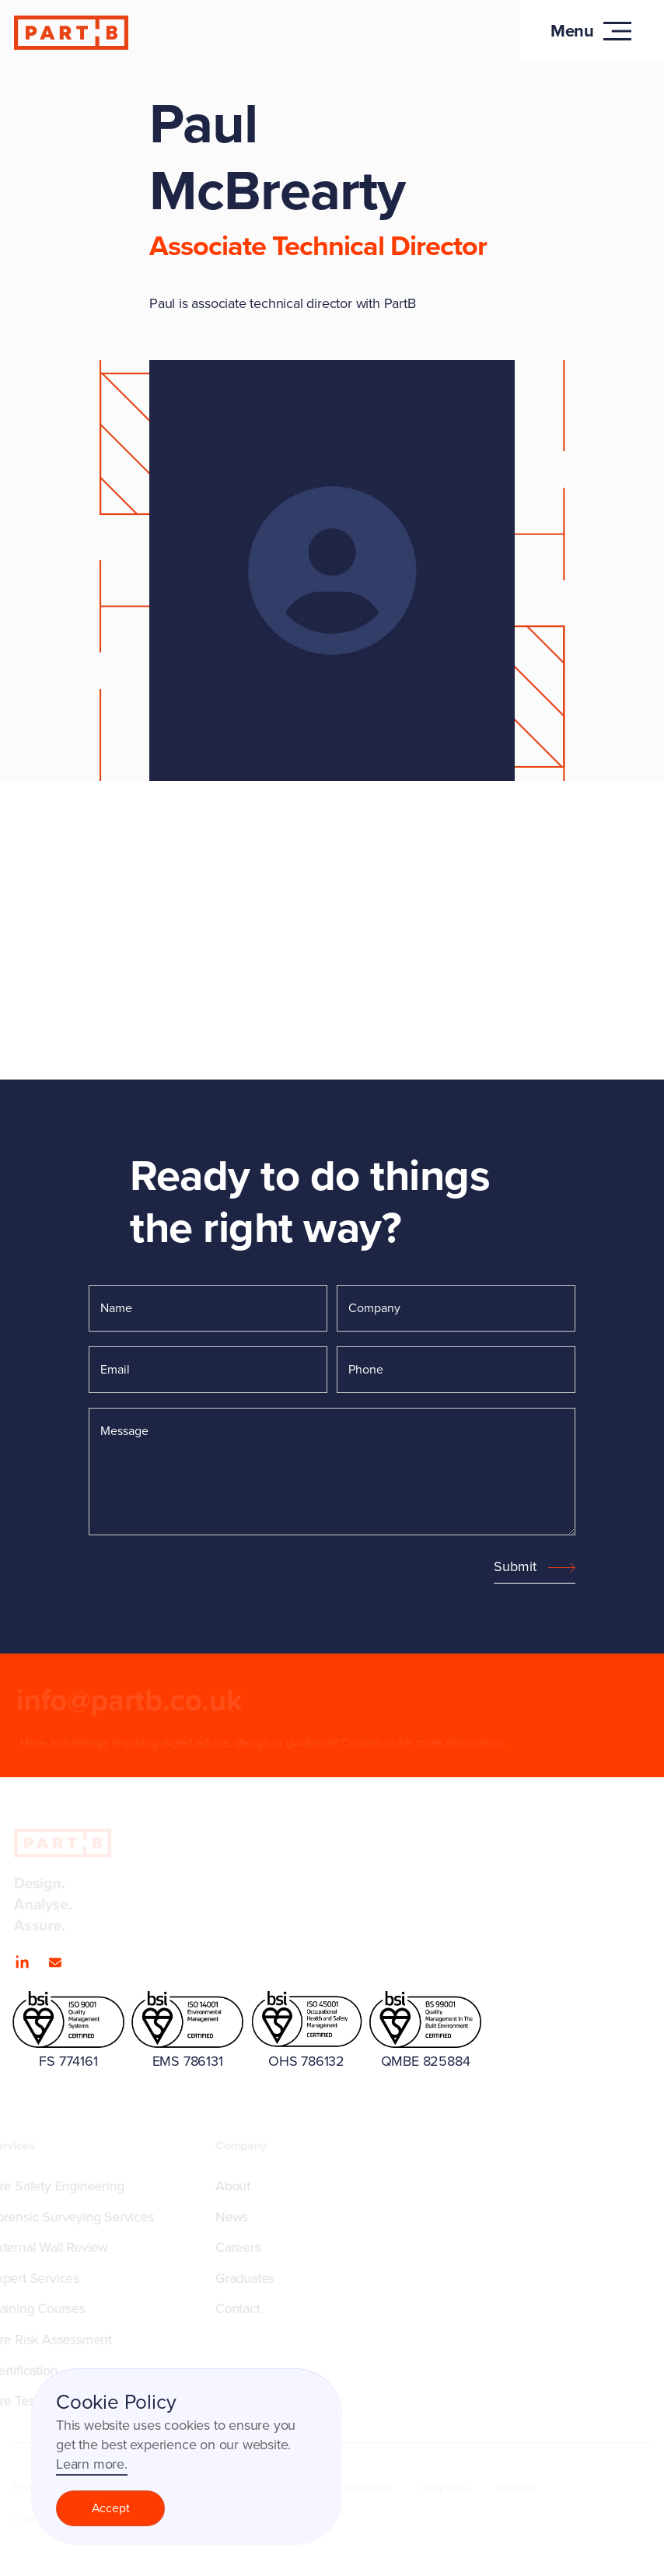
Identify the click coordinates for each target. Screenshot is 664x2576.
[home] (72, 33)
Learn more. (92, 2464)
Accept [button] (111, 2508)
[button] (591, 31)
